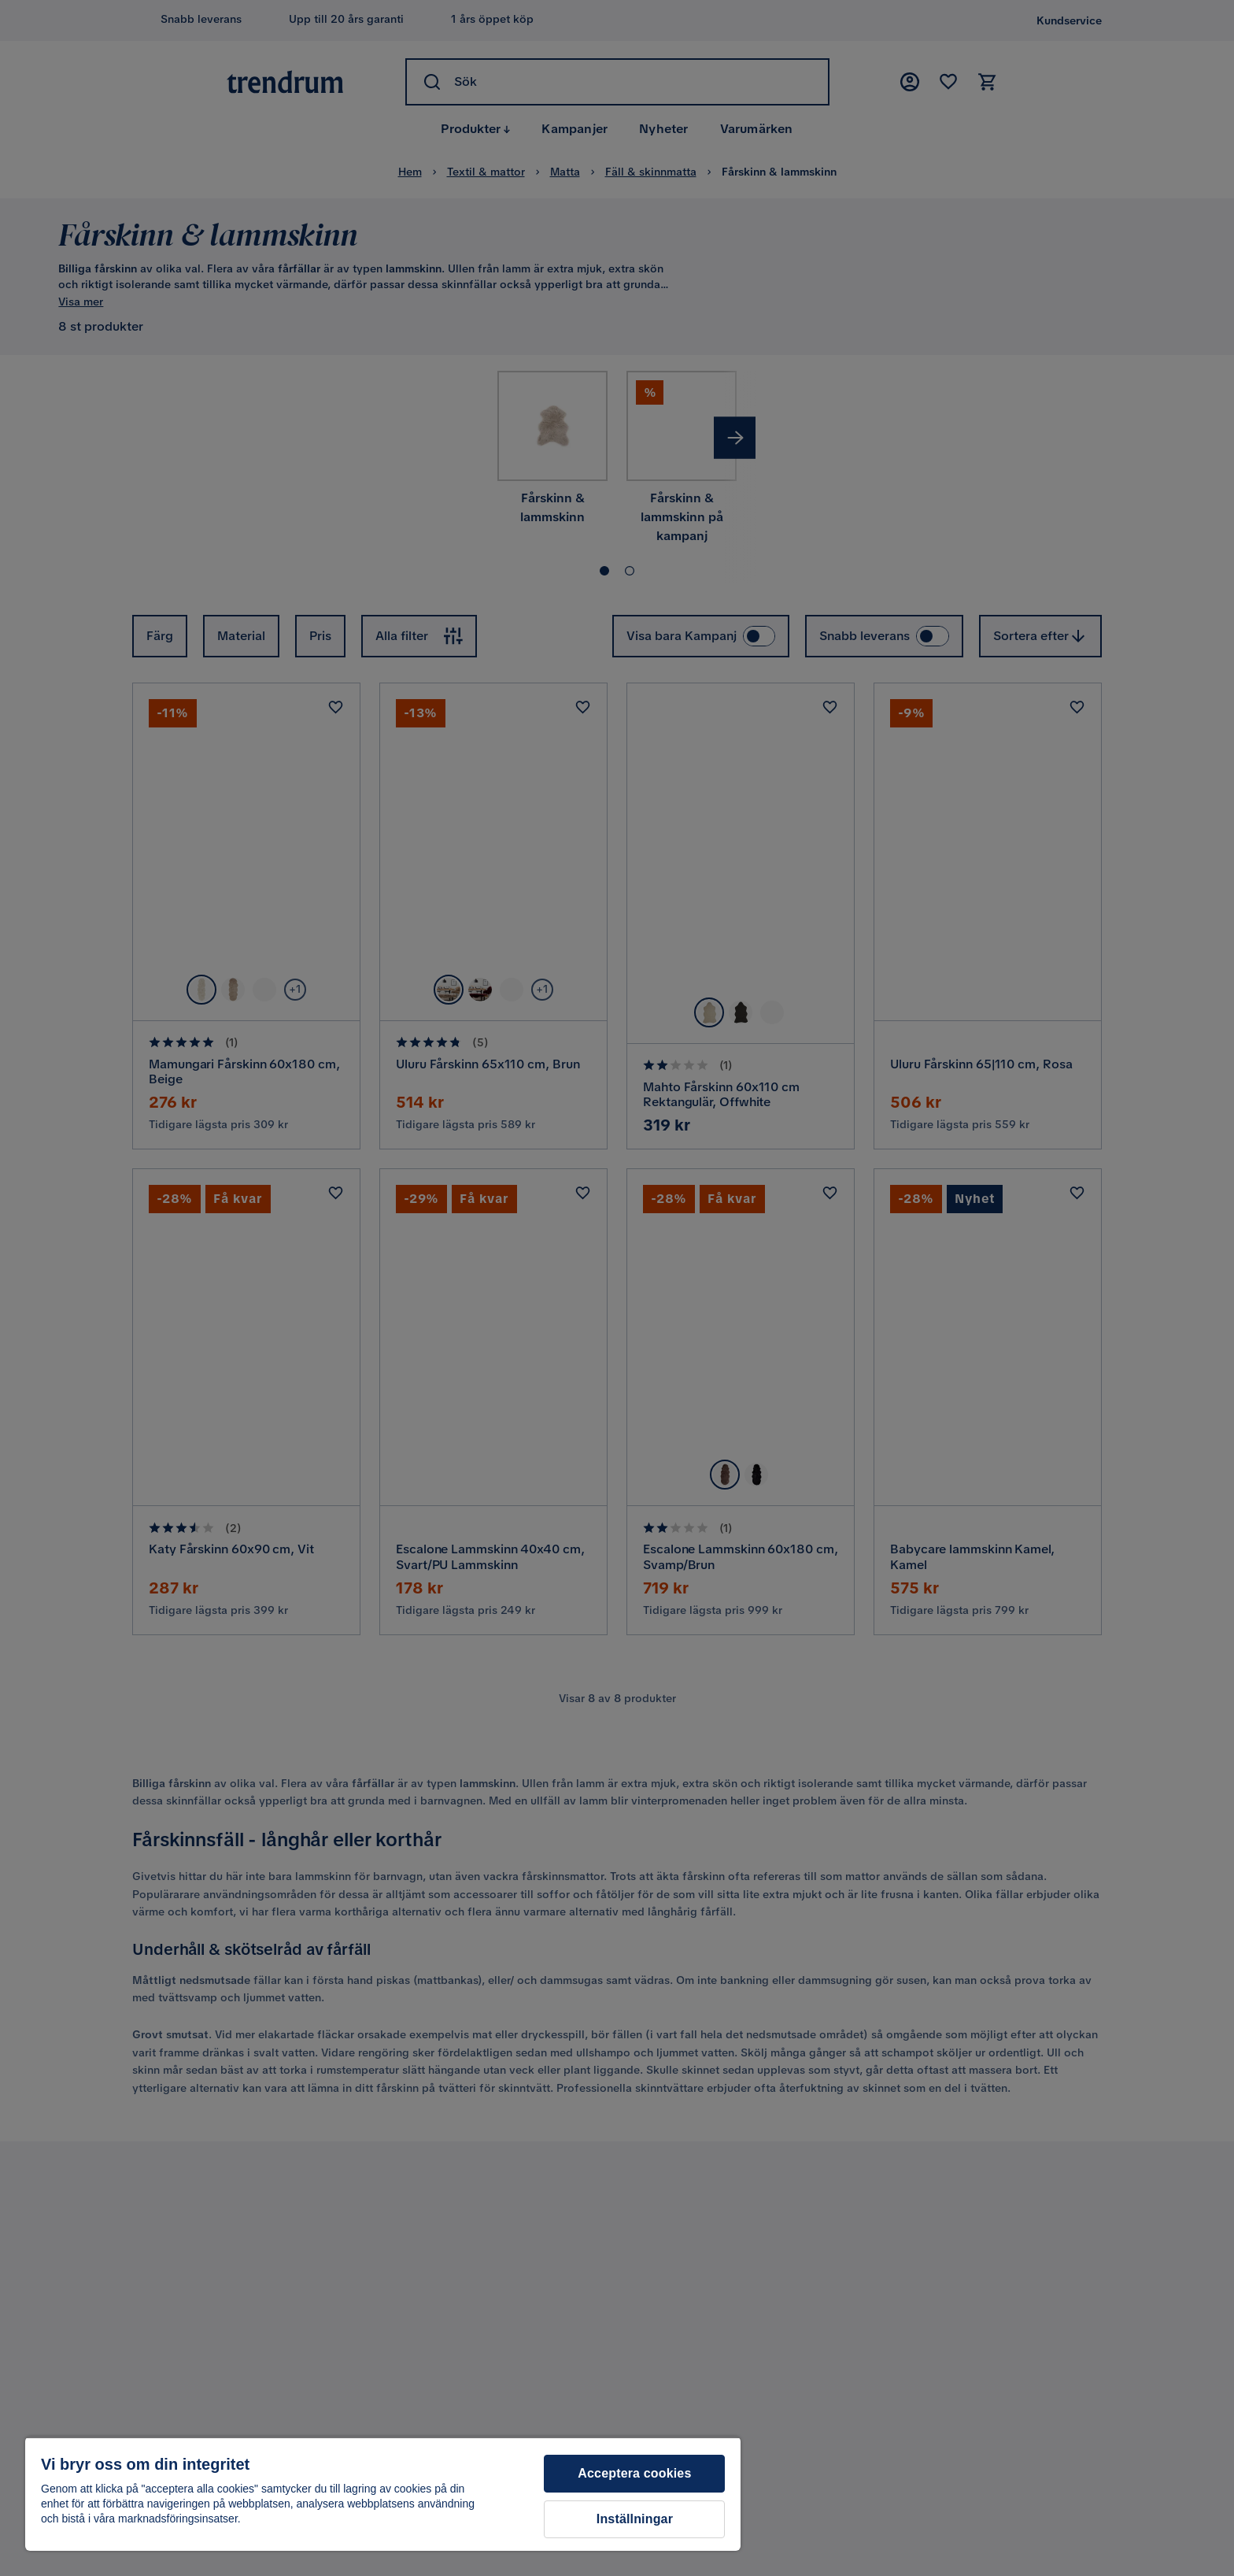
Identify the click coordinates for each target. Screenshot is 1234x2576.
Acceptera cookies (634, 2473)
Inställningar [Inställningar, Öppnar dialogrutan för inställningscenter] (635, 2519)
